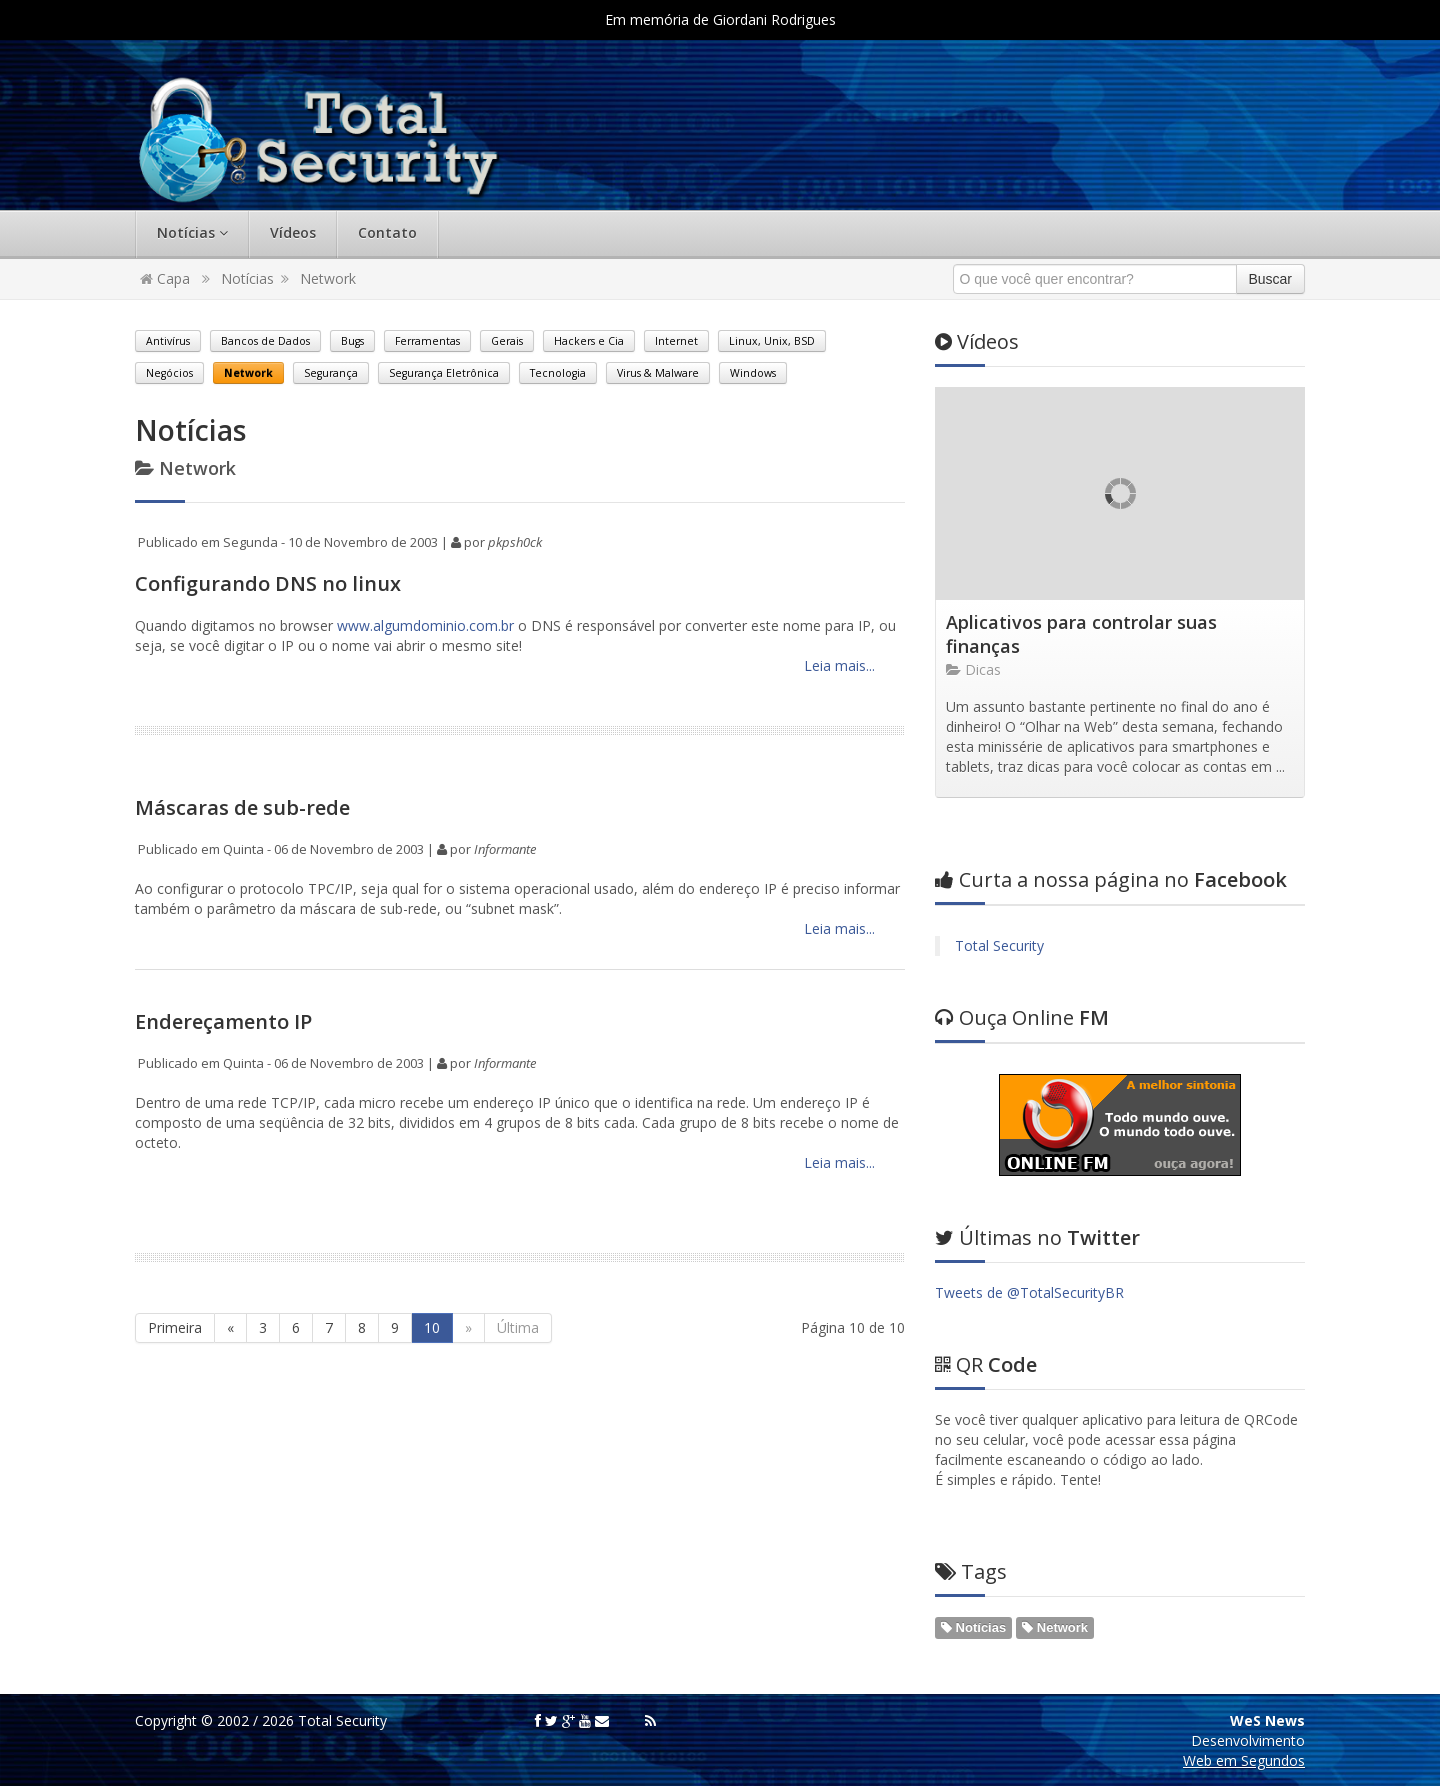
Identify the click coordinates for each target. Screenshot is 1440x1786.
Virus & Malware (658, 373)
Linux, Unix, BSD (772, 341)
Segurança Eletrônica (444, 373)
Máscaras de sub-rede (242, 807)
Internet (676, 341)
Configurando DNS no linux (268, 583)
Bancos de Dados (265, 341)
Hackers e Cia (589, 341)
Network (328, 278)
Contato (387, 232)
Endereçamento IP (223, 1021)
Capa (165, 278)
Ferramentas (427, 341)
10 (432, 1327)
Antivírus (168, 341)
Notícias (192, 232)
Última (518, 1327)
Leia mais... (837, 665)
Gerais (507, 341)
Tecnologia (558, 373)
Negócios (169, 373)
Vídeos (293, 232)
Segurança (331, 373)
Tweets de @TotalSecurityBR (1029, 1292)
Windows (753, 373)
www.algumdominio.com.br (425, 625)
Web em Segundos (1244, 1760)
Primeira (175, 1327)
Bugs (352, 341)
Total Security (999, 945)
